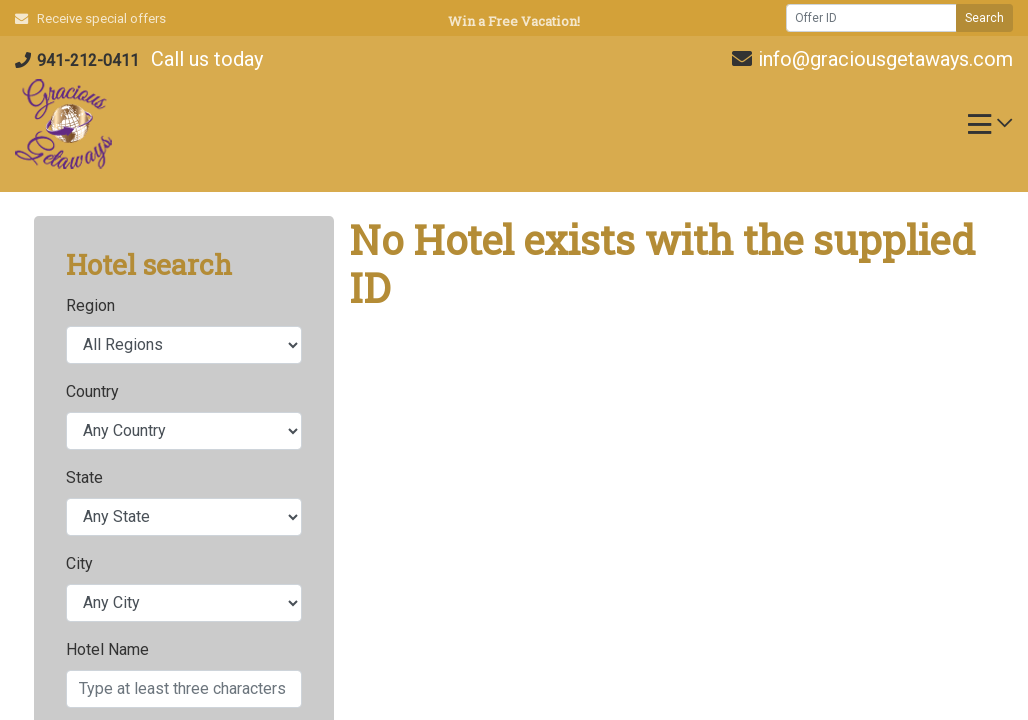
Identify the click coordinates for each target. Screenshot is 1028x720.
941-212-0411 (77, 60)
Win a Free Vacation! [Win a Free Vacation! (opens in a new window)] (514, 21)
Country (92, 391)
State (84, 477)
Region (90, 305)
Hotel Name (107, 649)
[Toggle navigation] (990, 129)
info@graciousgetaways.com (872, 59)
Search (984, 18)
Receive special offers (90, 18)
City (79, 563)
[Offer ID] (871, 18)
